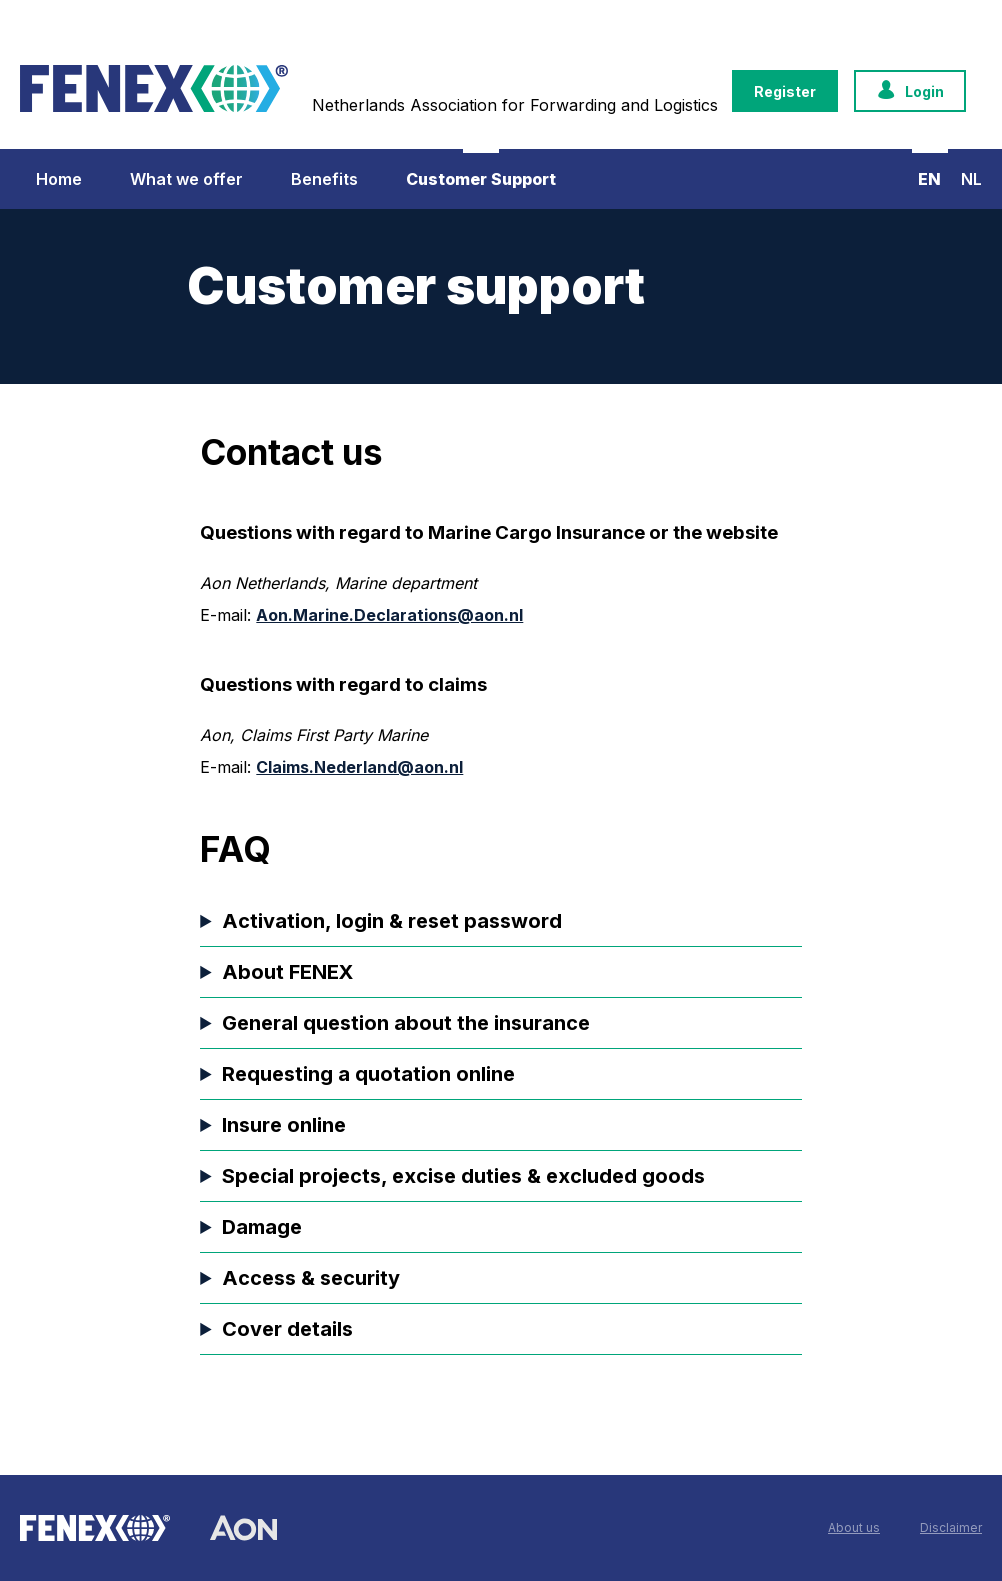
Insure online (284, 1125)
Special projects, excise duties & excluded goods (463, 1176)
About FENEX (287, 972)
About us (854, 1527)
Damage (262, 1227)
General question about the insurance (406, 1023)
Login (910, 91)
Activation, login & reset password (392, 921)
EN (929, 179)
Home (59, 179)
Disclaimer (951, 1527)
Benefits (324, 179)
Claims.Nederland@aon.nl (359, 767)
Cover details (287, 1329)
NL (971, 179)
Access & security (311, 1278)
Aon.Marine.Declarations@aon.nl (389, 615)
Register (785, 91)
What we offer (186, 179)
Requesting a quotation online (368, 1074)
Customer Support (481, 179)
